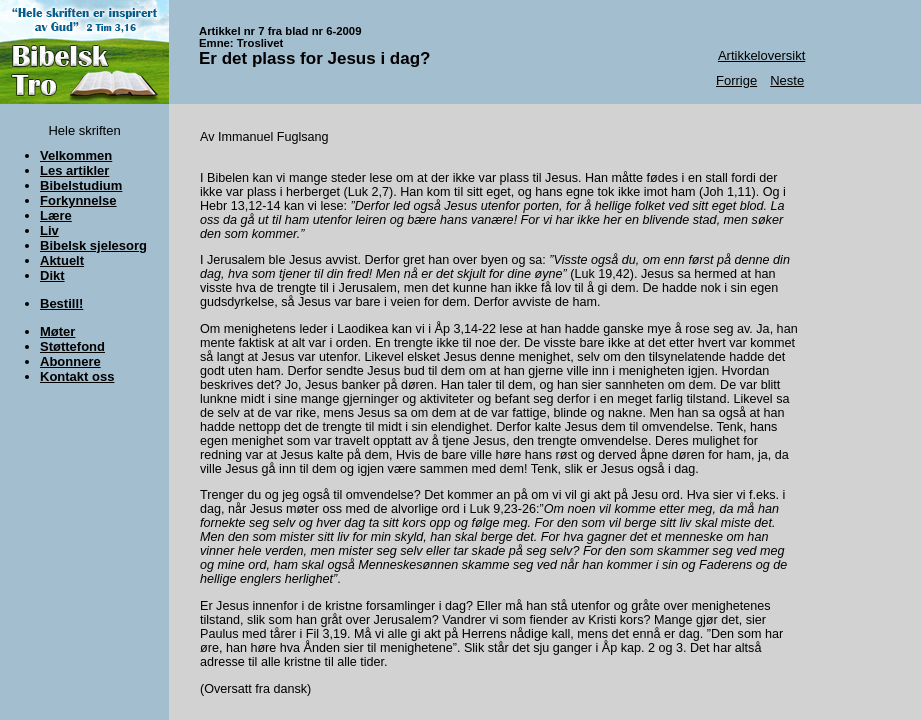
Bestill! (61, 303)
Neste (787, 80)
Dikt (52, 275)
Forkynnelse (78, 200)
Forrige (736, 80)
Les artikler (74, 170)
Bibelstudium (81, 185)
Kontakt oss (77, 376)
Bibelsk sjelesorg (93, 245)
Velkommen (76, 155)
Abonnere (70, 361)
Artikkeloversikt (761, 55)
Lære (56, 215)
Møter (57, 331)
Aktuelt (62, 260)
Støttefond (72, 346)
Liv (49, 230)
